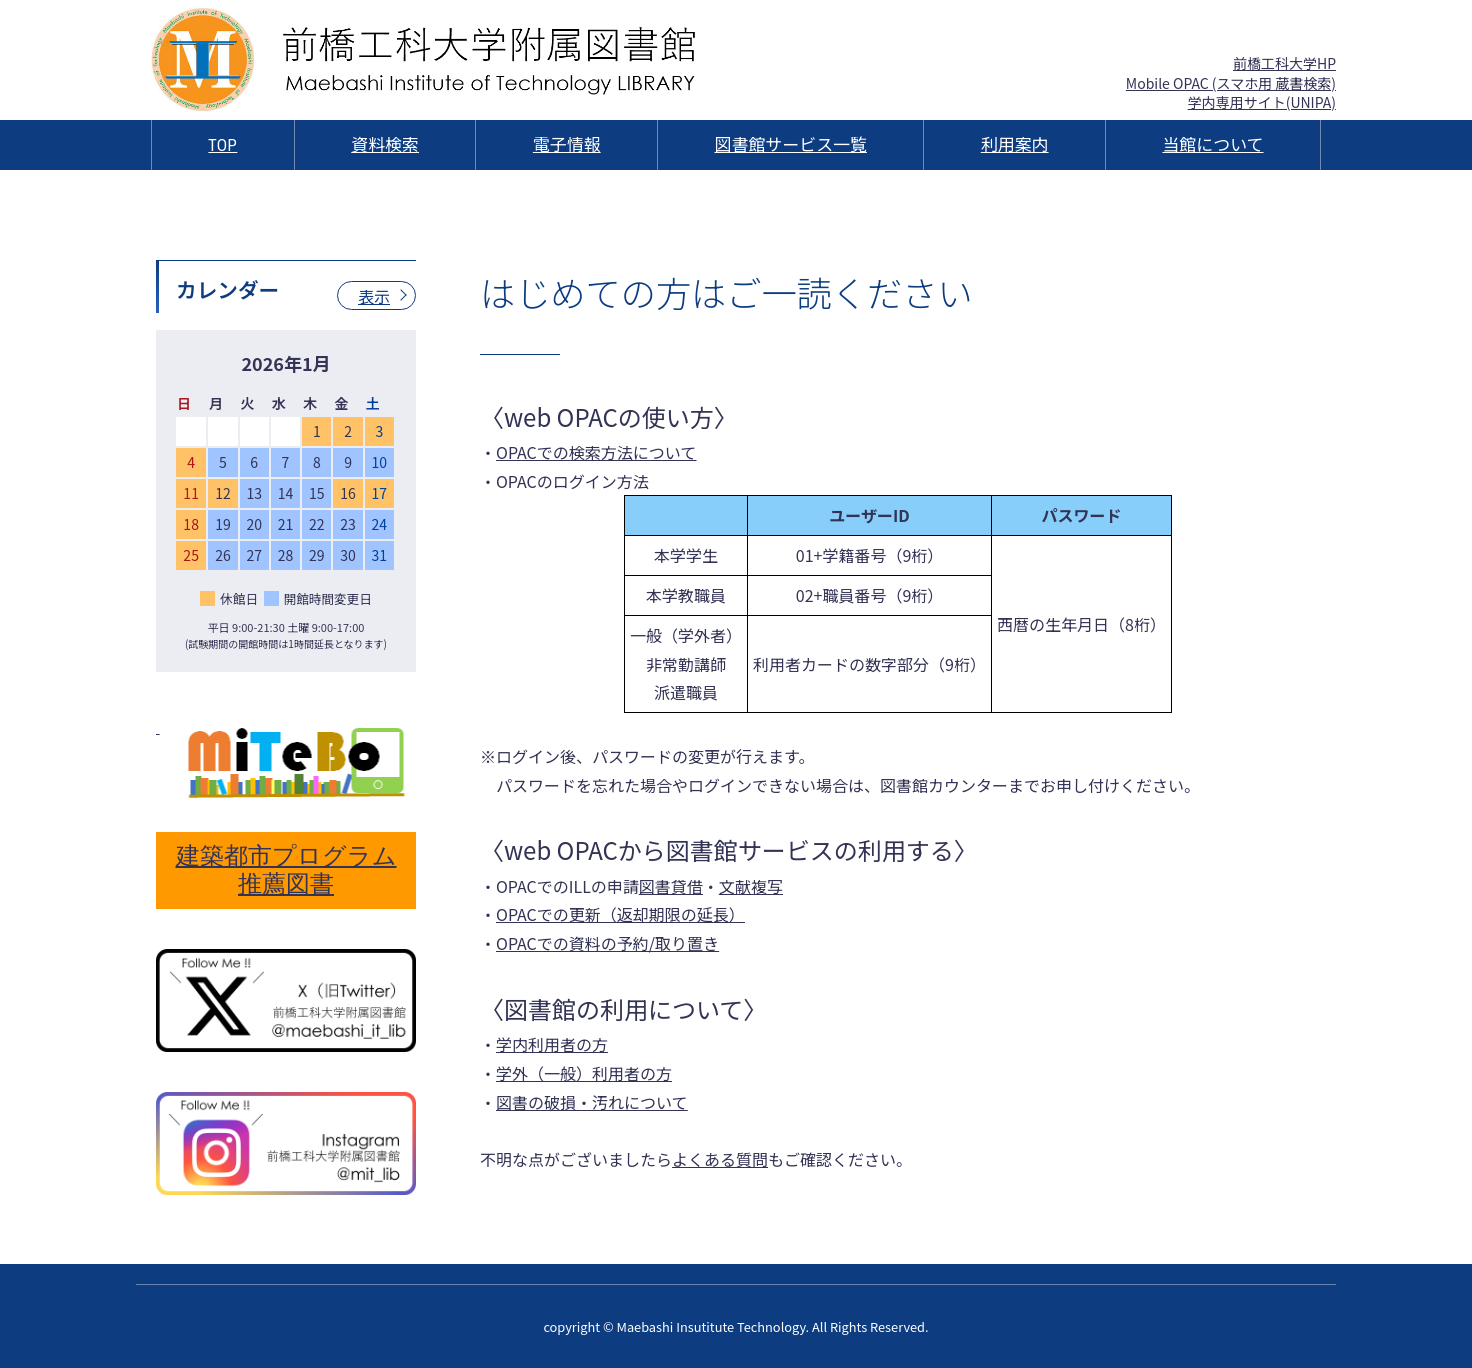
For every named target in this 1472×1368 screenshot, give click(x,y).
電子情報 (567, 145)
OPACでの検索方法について (596, 452)
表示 (374, 296)
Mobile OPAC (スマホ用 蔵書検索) (1231, 83)
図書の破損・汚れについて (592, 1102)
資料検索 (385, 145)
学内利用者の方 (552, 1044)
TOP (222, 145)
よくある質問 (720, 1159)
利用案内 (1015, 145)
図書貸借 (671, 886)
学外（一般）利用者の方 (584, 1073)
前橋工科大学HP (1284, 63)
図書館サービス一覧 (791, 145)
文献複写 (751, 886)
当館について (1212, 145)
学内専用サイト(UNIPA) (1262, 102)
